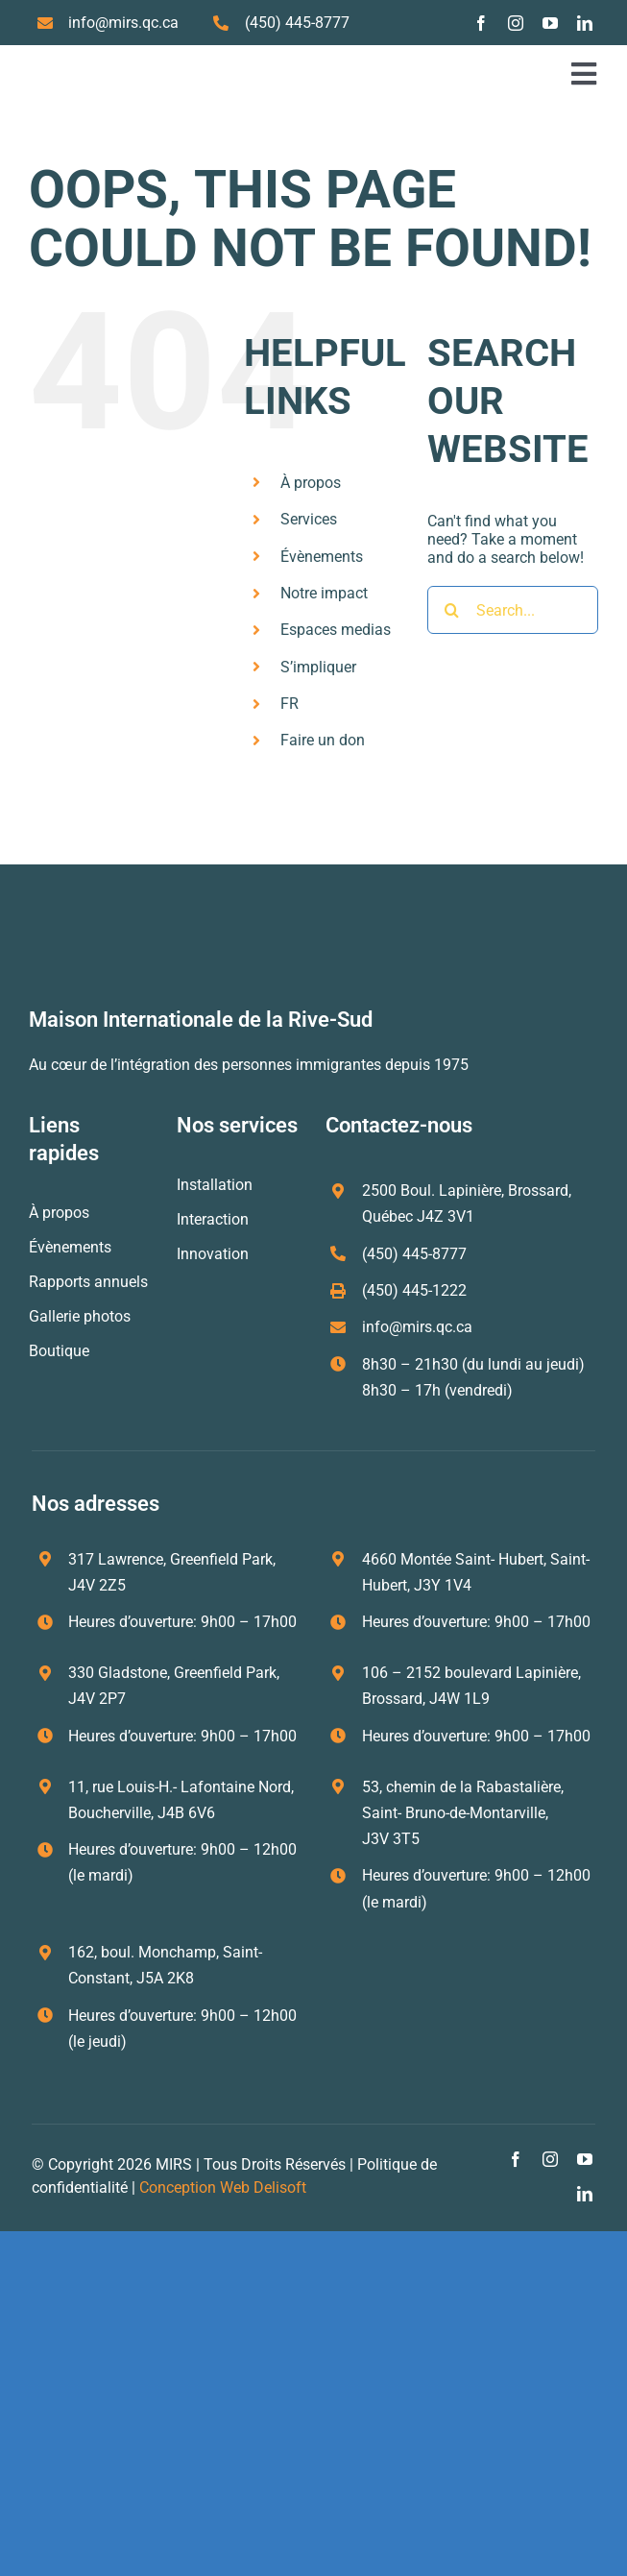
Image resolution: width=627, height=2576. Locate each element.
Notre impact (324, 593)
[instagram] (515, 23)
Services (308, 519)
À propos (310, 483)
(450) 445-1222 (414, 1290)
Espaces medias (335, 629)
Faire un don (322, 740)
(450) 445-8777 (297, 22)
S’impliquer (318, 667)
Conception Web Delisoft (222, 2187)
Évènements (321, 556)
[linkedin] (584, 23)
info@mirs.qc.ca (123, 22)
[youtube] (550, 23)
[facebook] (481, 23)
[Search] (451, 610)
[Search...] (512, 610)
